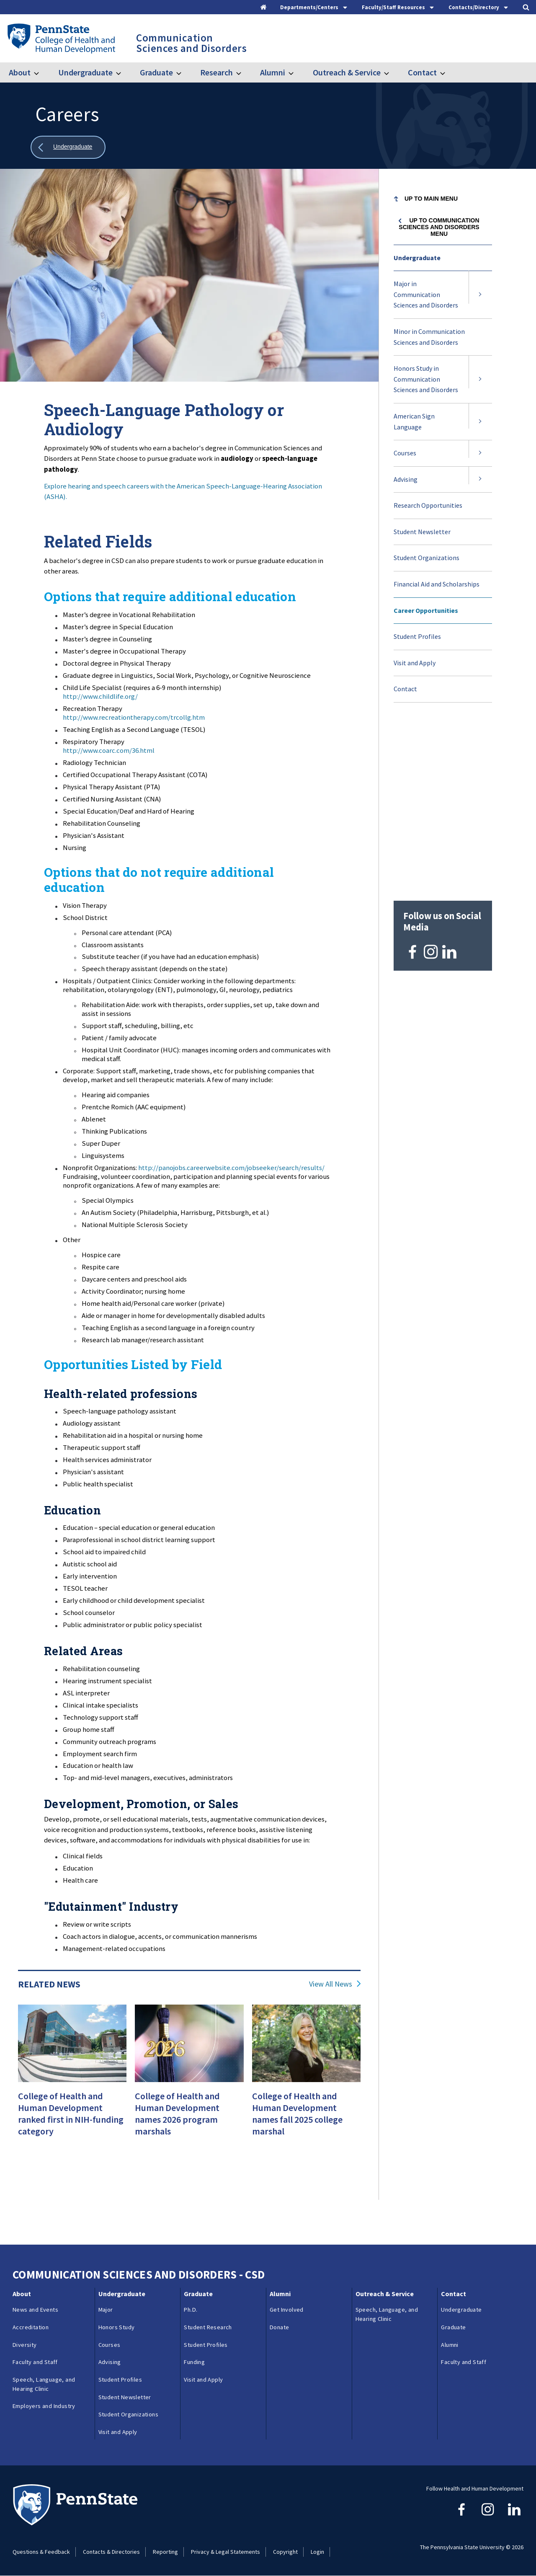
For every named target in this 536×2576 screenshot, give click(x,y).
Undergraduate (85, 72)
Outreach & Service (347, 72)
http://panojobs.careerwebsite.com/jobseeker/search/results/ (231, 1167)
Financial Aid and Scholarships (436, 584)
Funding (194, 2362)
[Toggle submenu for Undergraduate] (123, 72)
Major (105, 2309)
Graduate (156, 72)
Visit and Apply (415, 663)
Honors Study (116, 2327)
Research (216, 72)
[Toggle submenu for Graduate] (184, 72)
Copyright (285, 2551)
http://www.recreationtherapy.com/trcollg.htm (134, 717)
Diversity (25, 2345)
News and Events (35, 2309)
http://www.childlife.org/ (100, 696)
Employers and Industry (44, 2406)
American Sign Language (414, 421)
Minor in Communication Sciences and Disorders (429, 336)
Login (317, 2551)
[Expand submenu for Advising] (480, 480)
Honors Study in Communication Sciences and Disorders (426, 379)
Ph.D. (190, 2309)
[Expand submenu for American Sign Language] (480, 421)
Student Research (208, 2327)
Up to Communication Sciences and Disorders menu (439, 227)
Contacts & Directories (111, 2551)
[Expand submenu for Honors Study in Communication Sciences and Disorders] (480, 379)
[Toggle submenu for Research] (244, 72)
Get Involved (287, 2309)
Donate (279, 2327)
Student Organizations (426, 557)
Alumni (272, 72)
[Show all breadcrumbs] (68, 147)
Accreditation (31, 2327)
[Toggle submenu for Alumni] (296, 72)
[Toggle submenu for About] (41, 72)
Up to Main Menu (431, 198)
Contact (422, 72)
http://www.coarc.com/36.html (109, 750)
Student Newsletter (422, 531)
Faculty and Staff (35, 2362)
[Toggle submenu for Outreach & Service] (391, 72)
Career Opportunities (426, 610)
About (20, 72)
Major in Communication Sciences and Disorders (426, 294)
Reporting (165, 2551)
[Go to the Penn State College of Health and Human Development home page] (61, 38)
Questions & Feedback (41, 2551)
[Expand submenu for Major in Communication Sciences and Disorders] (480, 294)
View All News (330, 1984)
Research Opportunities (428, 505)
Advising (405, 479)
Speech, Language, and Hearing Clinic (44, 2384)
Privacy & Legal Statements (225, 2551)
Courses (405, 453)
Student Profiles (417, 636)
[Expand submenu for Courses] (480, 453)
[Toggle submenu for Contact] (448, 72)
